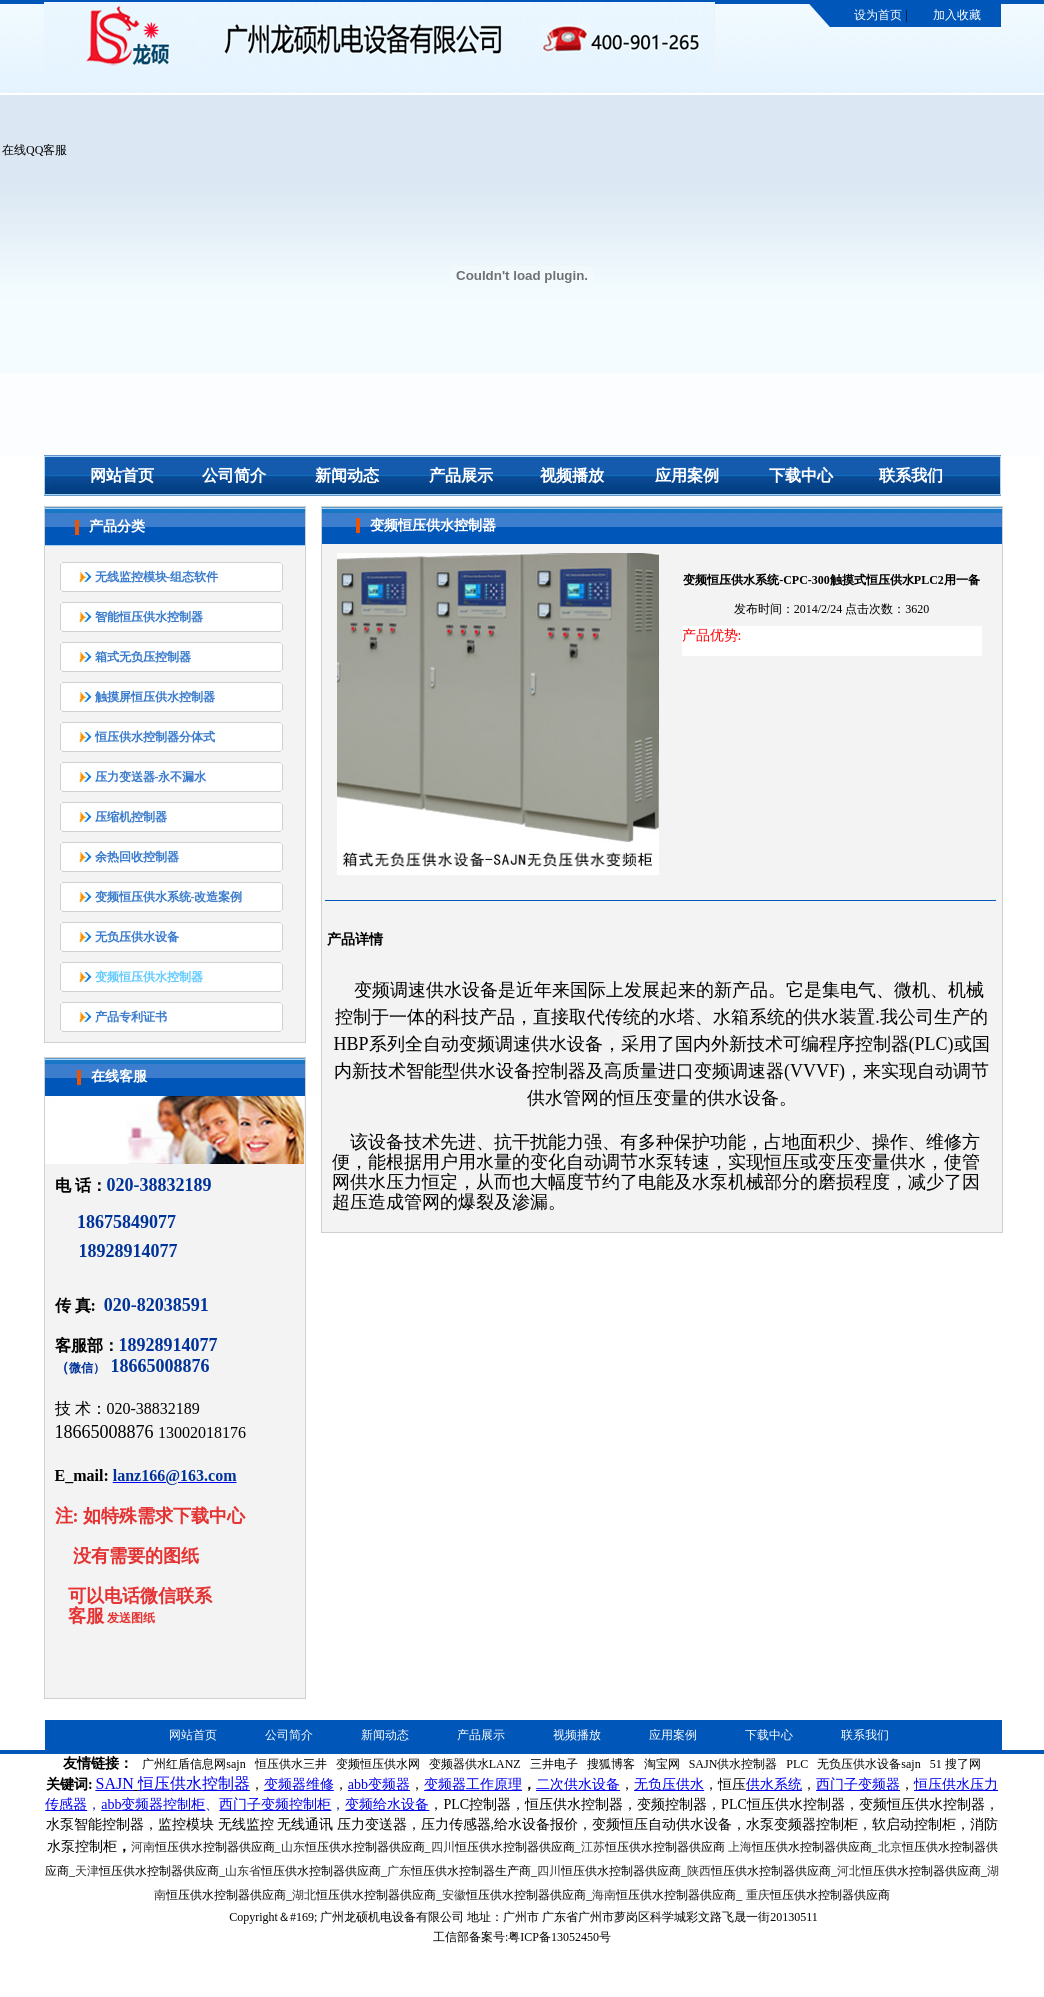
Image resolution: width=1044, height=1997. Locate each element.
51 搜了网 (955, 1764)
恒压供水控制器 (194, 1783)
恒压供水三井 (291, 1764)
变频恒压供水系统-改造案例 (169, 897)
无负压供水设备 (137, 937)
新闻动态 (347, 475)
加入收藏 (957, 15)
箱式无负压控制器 (143, 657)
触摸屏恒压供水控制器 (155, 697)
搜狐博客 (611, 1764)
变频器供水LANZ (475, 1764)
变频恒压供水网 (378, 1764)
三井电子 (554, 1764)
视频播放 (572, 475)
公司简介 (234, 475)
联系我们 (911, 475)
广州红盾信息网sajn (193, 1764)
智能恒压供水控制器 (149, 617)
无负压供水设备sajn (868, 1764)
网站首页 (122, 475)
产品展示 (461, 475)
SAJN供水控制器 (733, 1764)
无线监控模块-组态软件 (157, 577)
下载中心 (801, 475)
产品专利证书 (131, 1017)
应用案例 (687, 475)
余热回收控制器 (137, 857)
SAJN (115, 1783)
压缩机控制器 (131, 817)
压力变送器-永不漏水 (151, 777)
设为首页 (878, 15)
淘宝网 (662, 1764)
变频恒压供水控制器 (149, 977)
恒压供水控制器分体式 (155, 737)
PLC (797, 1764)
